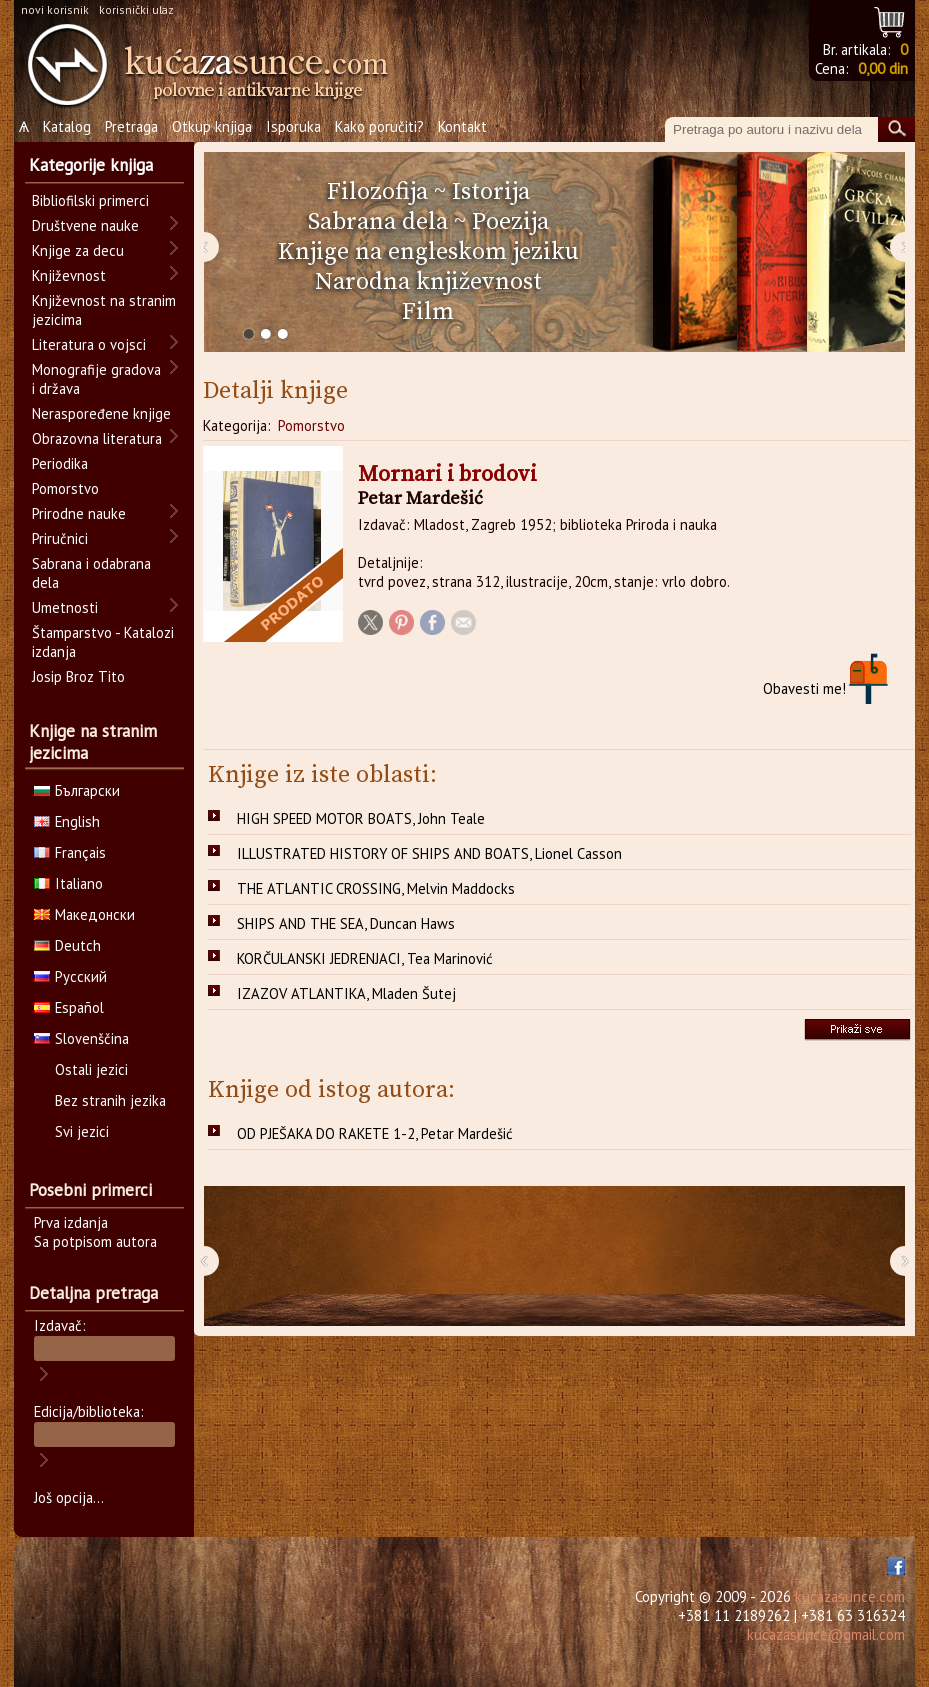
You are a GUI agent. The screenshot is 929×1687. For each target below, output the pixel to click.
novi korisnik (55, 9)
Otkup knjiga (212, 126)
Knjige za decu (78, 250)
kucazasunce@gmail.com (826, 1634)
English (67, 821)
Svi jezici (82, 1131)
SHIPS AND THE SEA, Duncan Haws (346, 923)
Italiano (68, 883)
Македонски (84, 914)
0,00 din (883, 68)
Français (70, 852)
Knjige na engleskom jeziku (428, 252)
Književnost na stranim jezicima (104, 310)
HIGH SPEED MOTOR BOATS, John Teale (361, 818)
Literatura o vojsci (89, 344)
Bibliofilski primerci (90, 200)
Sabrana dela (378, 222)
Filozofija (377, 192)
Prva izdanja (71, 1222)
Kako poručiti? (379, 126)
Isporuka (293, 126)
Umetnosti (65, 607)
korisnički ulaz (136, 9)
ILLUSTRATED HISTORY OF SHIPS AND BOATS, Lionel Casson (429, 853)
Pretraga (131, 126)
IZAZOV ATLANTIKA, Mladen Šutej (346, 993)
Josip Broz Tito (78, 676)
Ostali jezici (91, 1069)
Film (428, 312)
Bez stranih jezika (110, 1100)
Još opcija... (69, 1497)
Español (69, 1007)
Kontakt (462, 126)
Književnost (69, 275)
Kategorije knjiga (91, 165)
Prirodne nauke (79, 513)
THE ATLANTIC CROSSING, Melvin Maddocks (376, 888)
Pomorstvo (311, 425)
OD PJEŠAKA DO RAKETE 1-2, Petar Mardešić (375, 1133)
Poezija (510, 222)
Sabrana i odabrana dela (91, 573)
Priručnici (60, 538)
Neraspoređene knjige (101, 413)
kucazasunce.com (850, 1596)
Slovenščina (81, 1038)
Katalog (67, 126)
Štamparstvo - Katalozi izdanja (103, 642)
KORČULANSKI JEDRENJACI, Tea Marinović (365, 958)
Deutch (67, 945)
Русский (70, 976)
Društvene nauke (85, 225)
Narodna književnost (428, 282)
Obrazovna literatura (97, 438)
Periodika (60, 463)
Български (77, 790)
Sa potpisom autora (95, 1241)
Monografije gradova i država (96, 379)
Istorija (491, 192)
